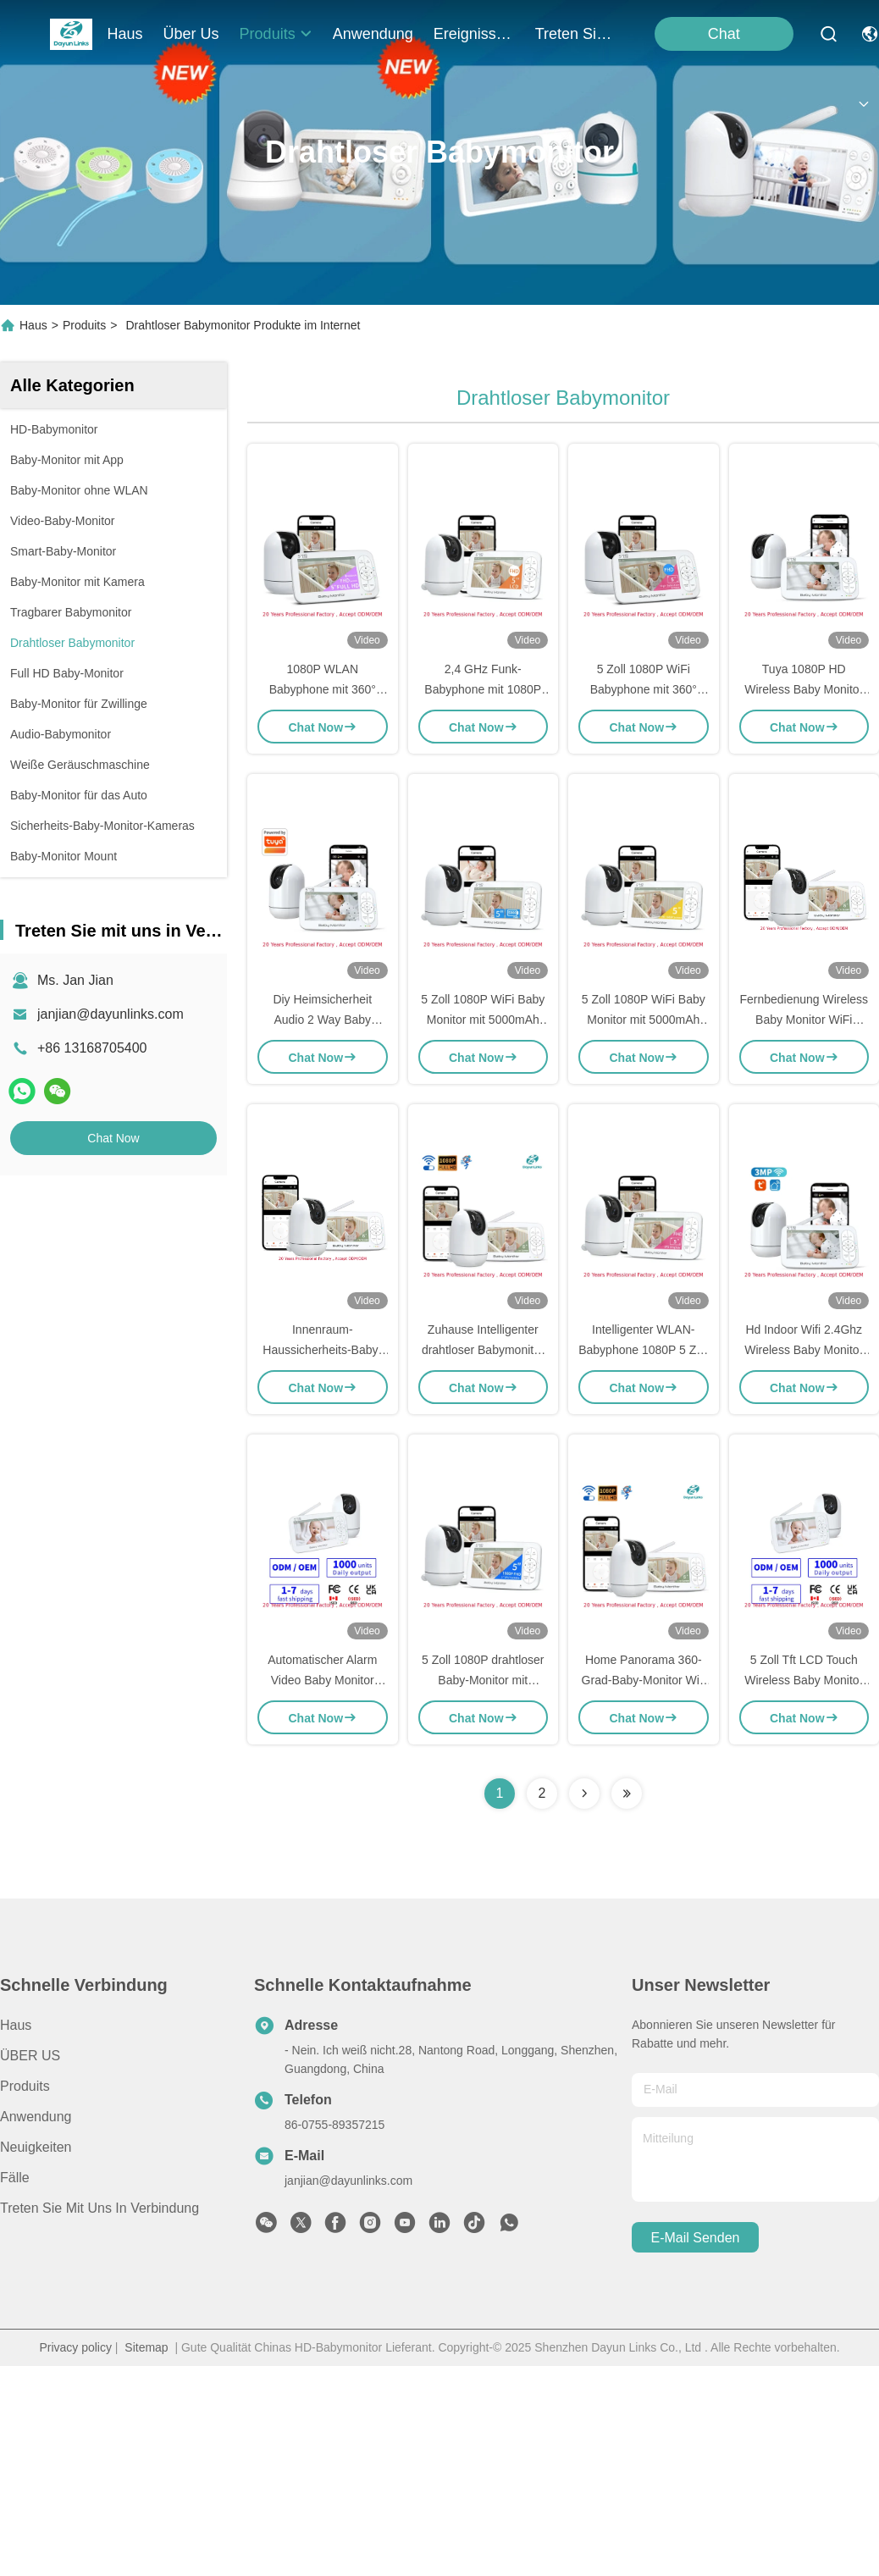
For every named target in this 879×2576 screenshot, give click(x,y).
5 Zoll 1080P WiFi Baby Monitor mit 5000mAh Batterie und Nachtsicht (483, 1019)
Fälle (15, 2177)
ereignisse (474, 34)
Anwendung (36, 2116)
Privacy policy (75, 2347)
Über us (191, 33)
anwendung (373, 33)
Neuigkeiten (36, 2147)
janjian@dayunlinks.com (110, 1014)
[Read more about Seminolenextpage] (584, 1793)
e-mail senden (695, 2238)
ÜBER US (30, 2055)
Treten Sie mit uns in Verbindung (99, 2208)
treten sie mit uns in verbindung (575, 33)
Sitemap (146, 2347)
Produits (84, 325)
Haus (125, 33)
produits (276, 34)
